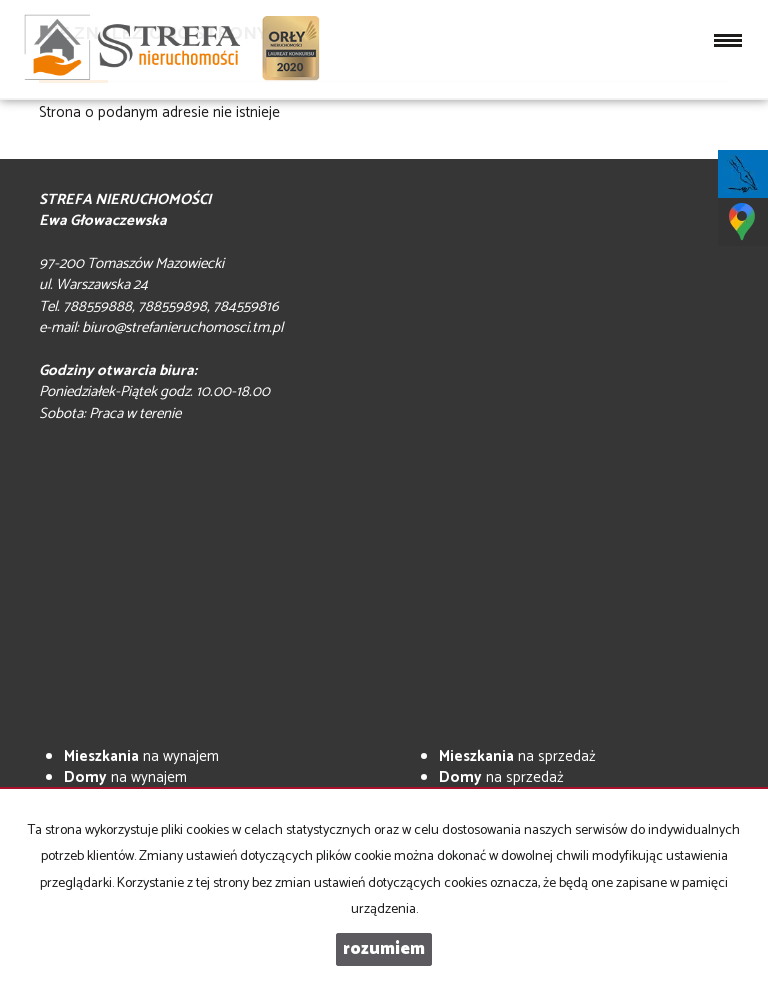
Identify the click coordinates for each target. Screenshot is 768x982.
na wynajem (141, 756)
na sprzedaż (517, 756)
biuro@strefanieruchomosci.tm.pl (182, 327)
